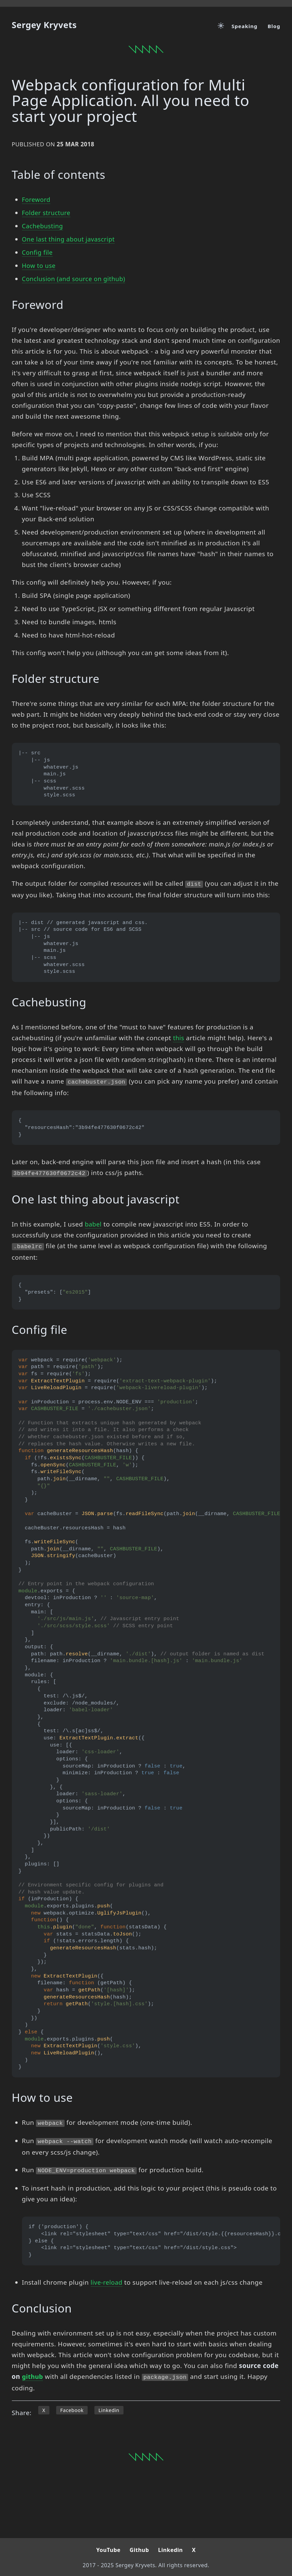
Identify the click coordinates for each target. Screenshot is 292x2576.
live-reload (107, 2282)
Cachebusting (43, 226)
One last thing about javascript (70, 239)
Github (139, 2550)
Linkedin (110, 2410)
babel (94, 1224)
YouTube (108, 2550)
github (33, 2376)
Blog (274, 26)
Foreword (37, 199)
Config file (38, 252)
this (178, 1037)
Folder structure (47, 212)
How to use (39, 265)
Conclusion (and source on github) (76, 278)
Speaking (244, 26)
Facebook (72, 2410)
